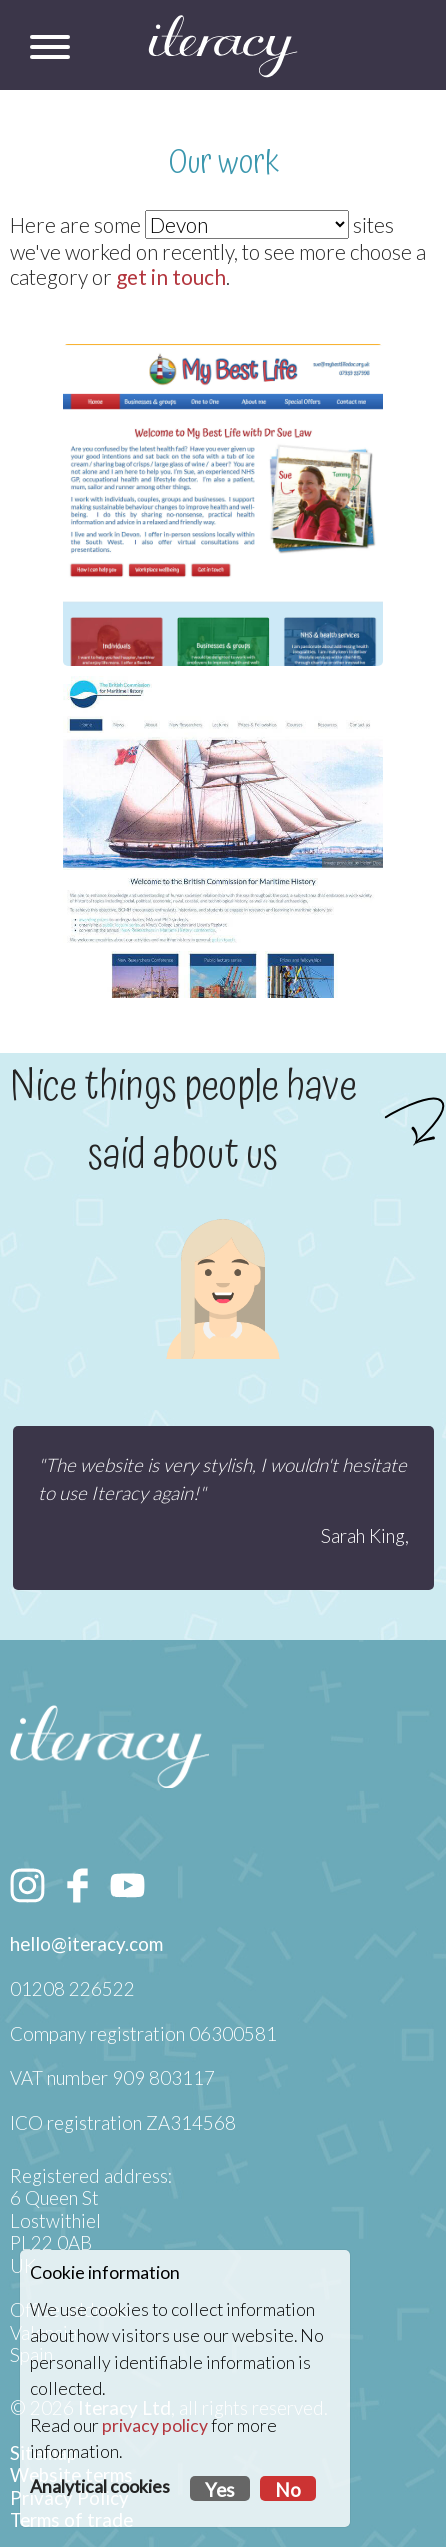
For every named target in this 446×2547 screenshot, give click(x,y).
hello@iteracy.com (86, 1944)
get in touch (171, 276)
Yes (220, 2490)
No (288, 2490)
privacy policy (155, 2425)
